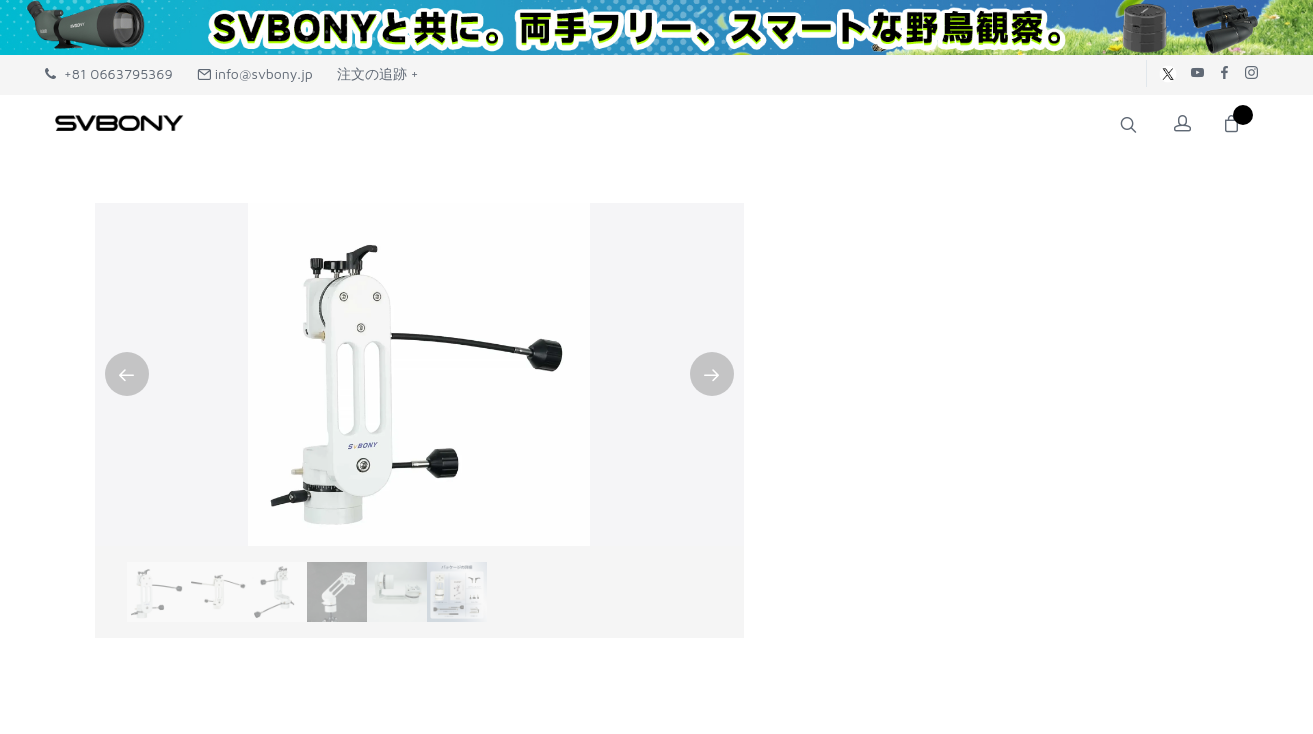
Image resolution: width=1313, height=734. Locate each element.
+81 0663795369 (109, 73)
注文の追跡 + (378, 73)
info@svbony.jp (255, 73)
